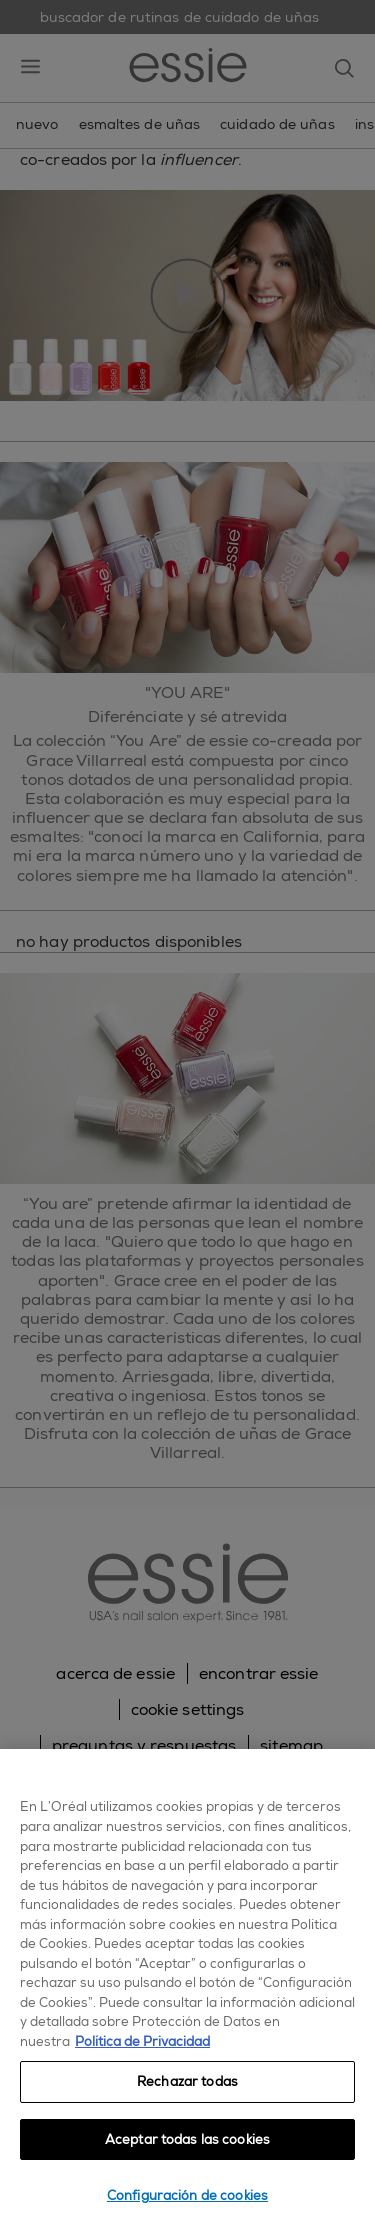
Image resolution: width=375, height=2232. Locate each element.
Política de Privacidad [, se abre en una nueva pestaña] (142, 2041)
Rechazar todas (187, 2081)
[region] (187, 1990)
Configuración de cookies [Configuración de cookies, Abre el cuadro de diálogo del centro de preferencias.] (187, 2195)
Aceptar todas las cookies (187, 2139)
